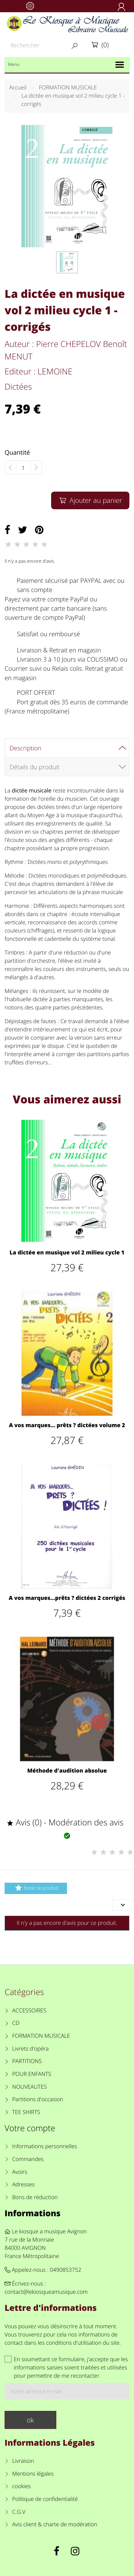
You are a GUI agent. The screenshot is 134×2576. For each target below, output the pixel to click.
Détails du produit (34, 767)
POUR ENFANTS (31, 2074)
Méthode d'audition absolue (67, 1770)
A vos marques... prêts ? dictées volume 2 (67, 1425)
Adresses (23, 2184)
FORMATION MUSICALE (41, 2036)
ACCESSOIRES (29, 2010)
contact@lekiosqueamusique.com (46, 2292)
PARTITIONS (27, 2061)
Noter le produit (35, 1888)
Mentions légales (33, 2473)
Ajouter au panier (90, 500)
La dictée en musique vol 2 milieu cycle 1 (66, 1252)
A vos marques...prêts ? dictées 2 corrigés (67, 1598)
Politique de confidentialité (45, 2499)
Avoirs (19, 2172)
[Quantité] (23, 468)
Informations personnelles (44, 2146)
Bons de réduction (35, 2197)
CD (16, 2023)
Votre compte (30, 2128)
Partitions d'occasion (37, 2099)
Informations (33, 2213)
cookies (21, 2486)
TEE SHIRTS (26, 2112)
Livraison (23, 2461)
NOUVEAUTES (29, 2087)
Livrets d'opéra (30, 2048)
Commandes (28, 2159)
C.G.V (18, 2512)
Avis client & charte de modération (54, 2524)
